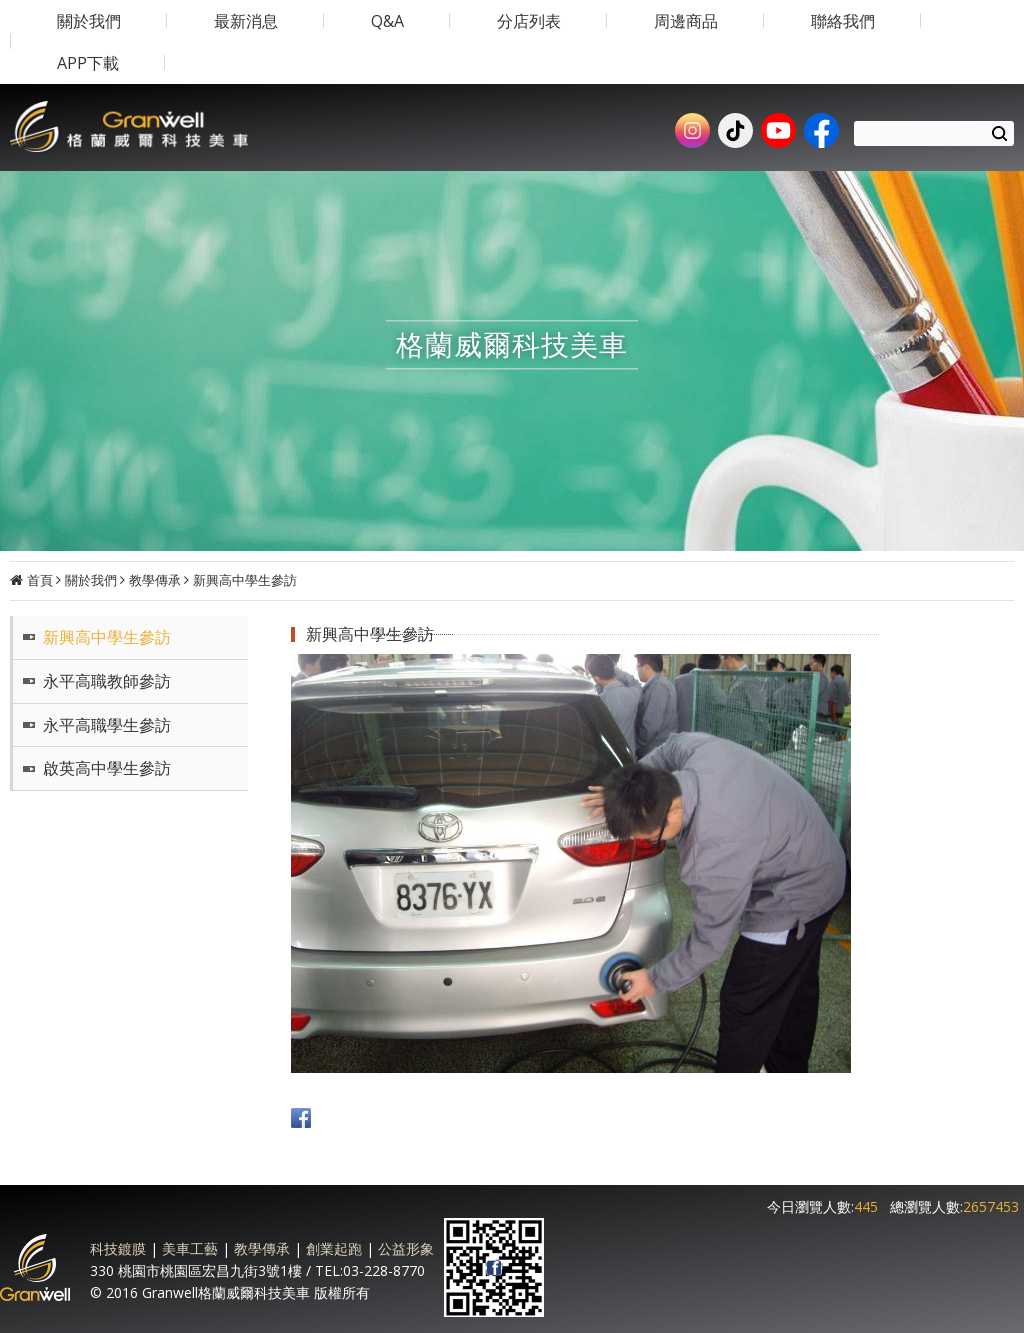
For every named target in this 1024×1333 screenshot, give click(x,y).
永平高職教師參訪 (107, 681)
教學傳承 (155, 580)
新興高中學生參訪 (245, 580)
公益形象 (406, 1248)
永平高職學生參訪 (107, 725)
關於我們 (91, 580)
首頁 (40, 580)
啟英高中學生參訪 (107, 768)
